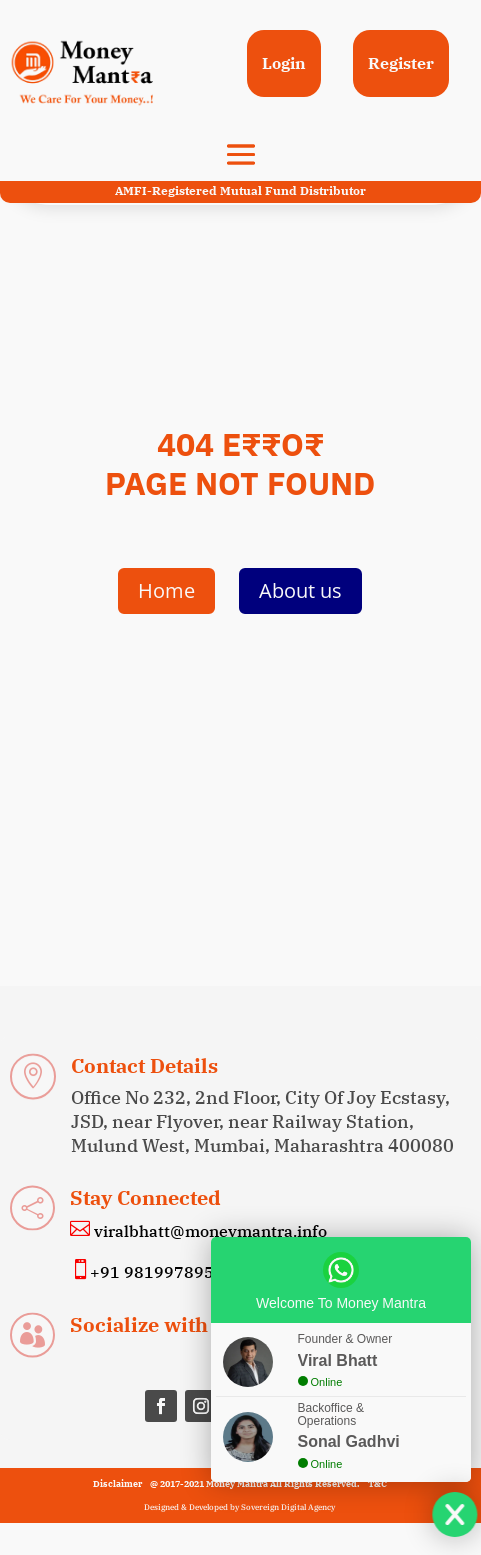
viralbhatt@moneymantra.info (208, 1231)
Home (166, 590)
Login (284, 63)
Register (401, 63)
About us (300, 590)
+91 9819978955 (157, 1272)
